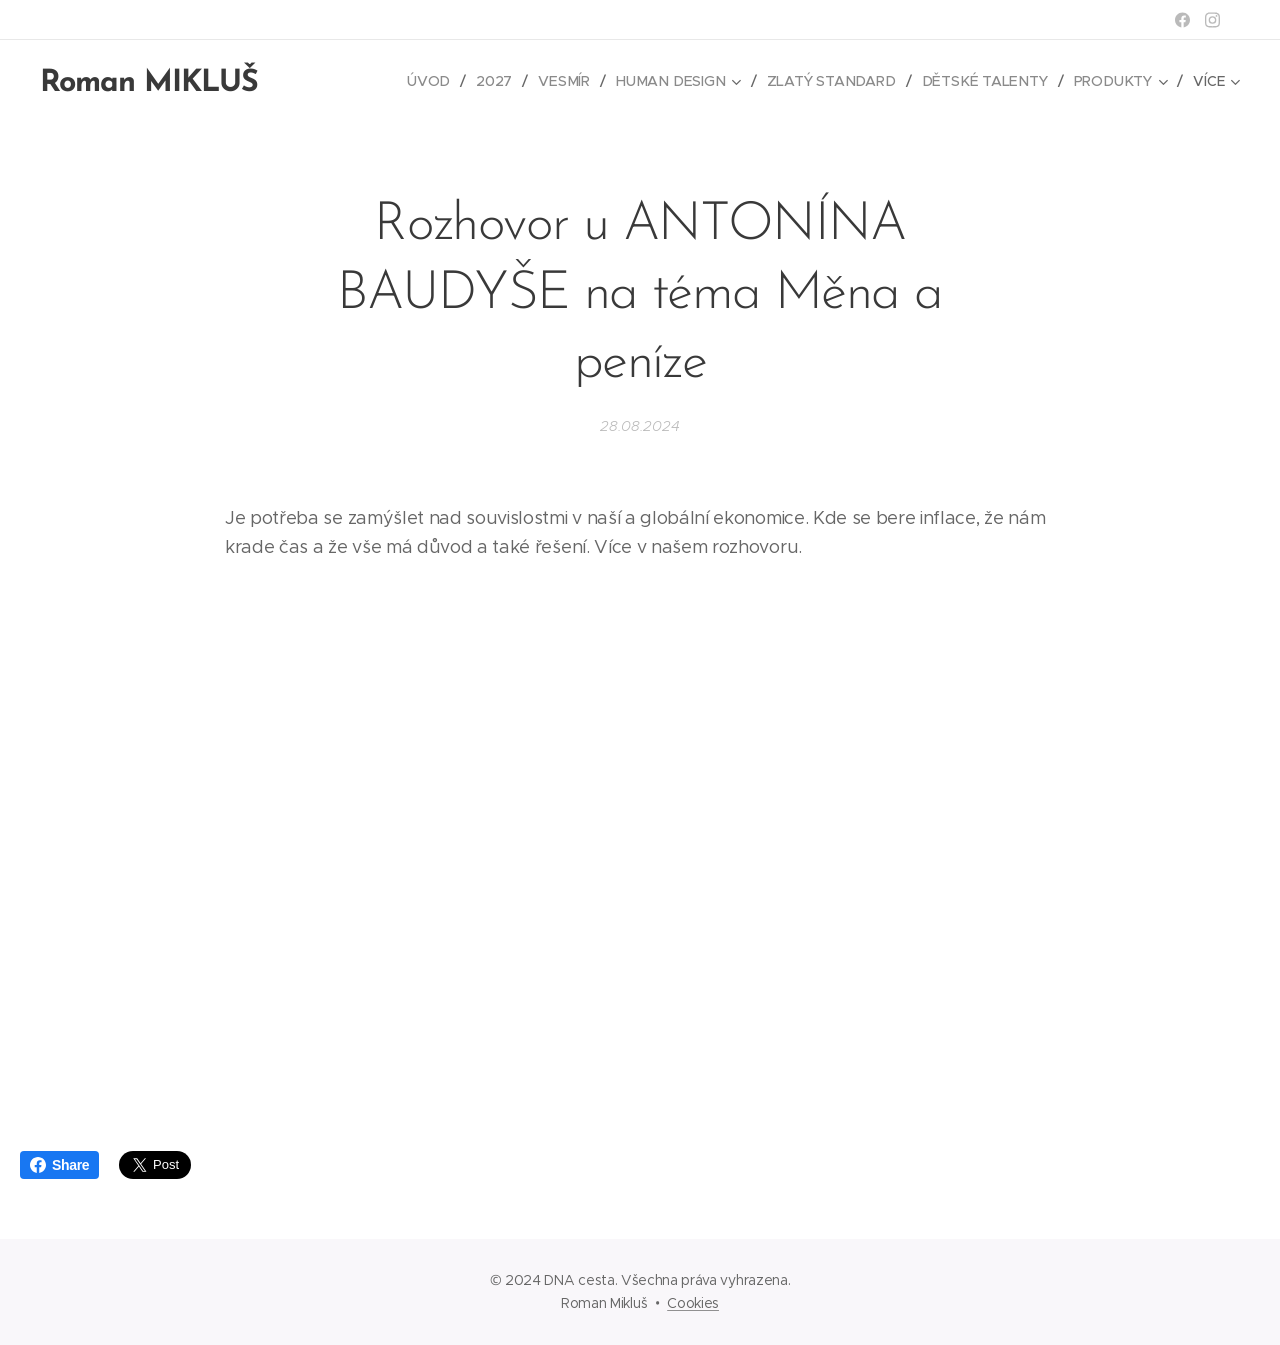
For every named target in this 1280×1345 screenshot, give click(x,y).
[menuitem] (441, 81)
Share (59, 1165)
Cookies (693, 1303)
